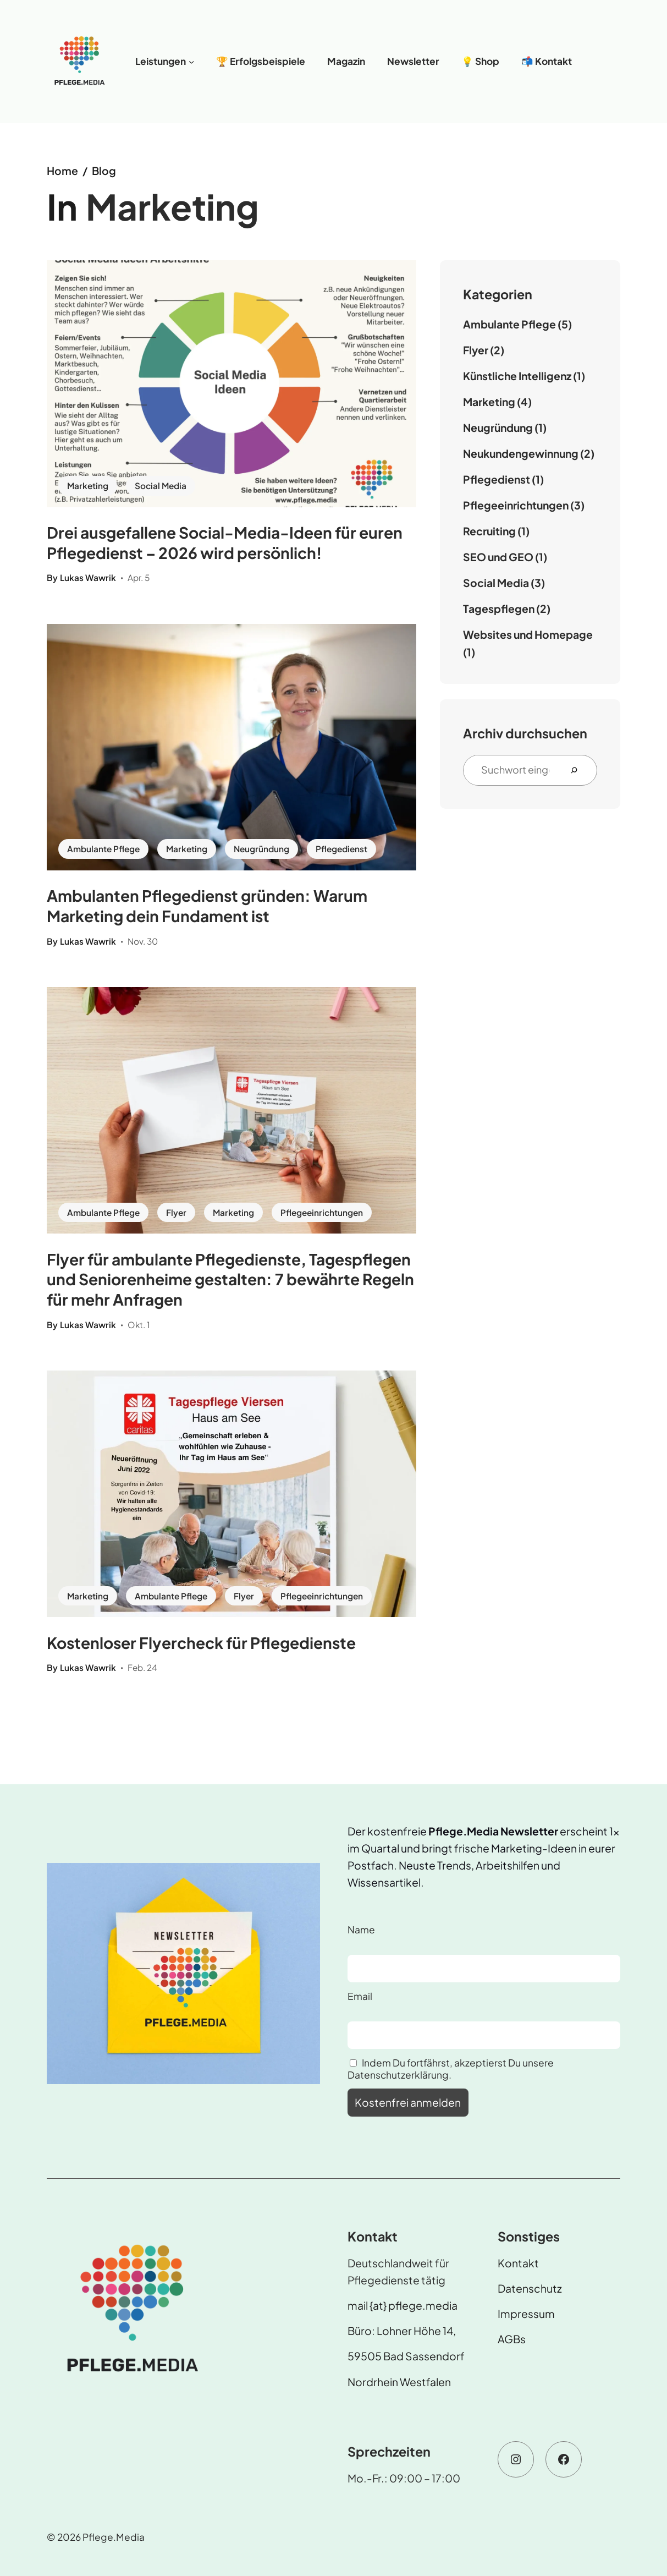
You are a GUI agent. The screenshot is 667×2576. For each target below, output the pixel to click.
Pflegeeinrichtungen (321, 1212)
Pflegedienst (341, 848)
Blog (104, 170)
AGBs (512, 2338)
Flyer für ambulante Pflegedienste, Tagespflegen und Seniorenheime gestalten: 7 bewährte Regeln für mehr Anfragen (230, 1279)
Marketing (87, 485)
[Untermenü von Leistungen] (191, 61)
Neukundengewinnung (520, 453)
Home (62, 170)
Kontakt (518, 2263)
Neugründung (261, 848)
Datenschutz (530, 2288)
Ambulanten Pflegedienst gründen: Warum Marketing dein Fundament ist (207, 905)
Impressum (526, 2313)
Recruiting (489, 531)
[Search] (578, 770)
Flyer (176, 1212)
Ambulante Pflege (103, 848)
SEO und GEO (498, 556)
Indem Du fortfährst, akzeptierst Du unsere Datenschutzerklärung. (451, 2069)
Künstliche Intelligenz (517, 375)
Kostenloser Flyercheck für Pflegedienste (201, 1642)
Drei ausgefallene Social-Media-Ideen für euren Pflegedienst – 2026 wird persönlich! (225, 542)
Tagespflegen (498, 608)
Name (361, 1929)
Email (360, 1996)
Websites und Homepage (528, 634)
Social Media (160, 485)
